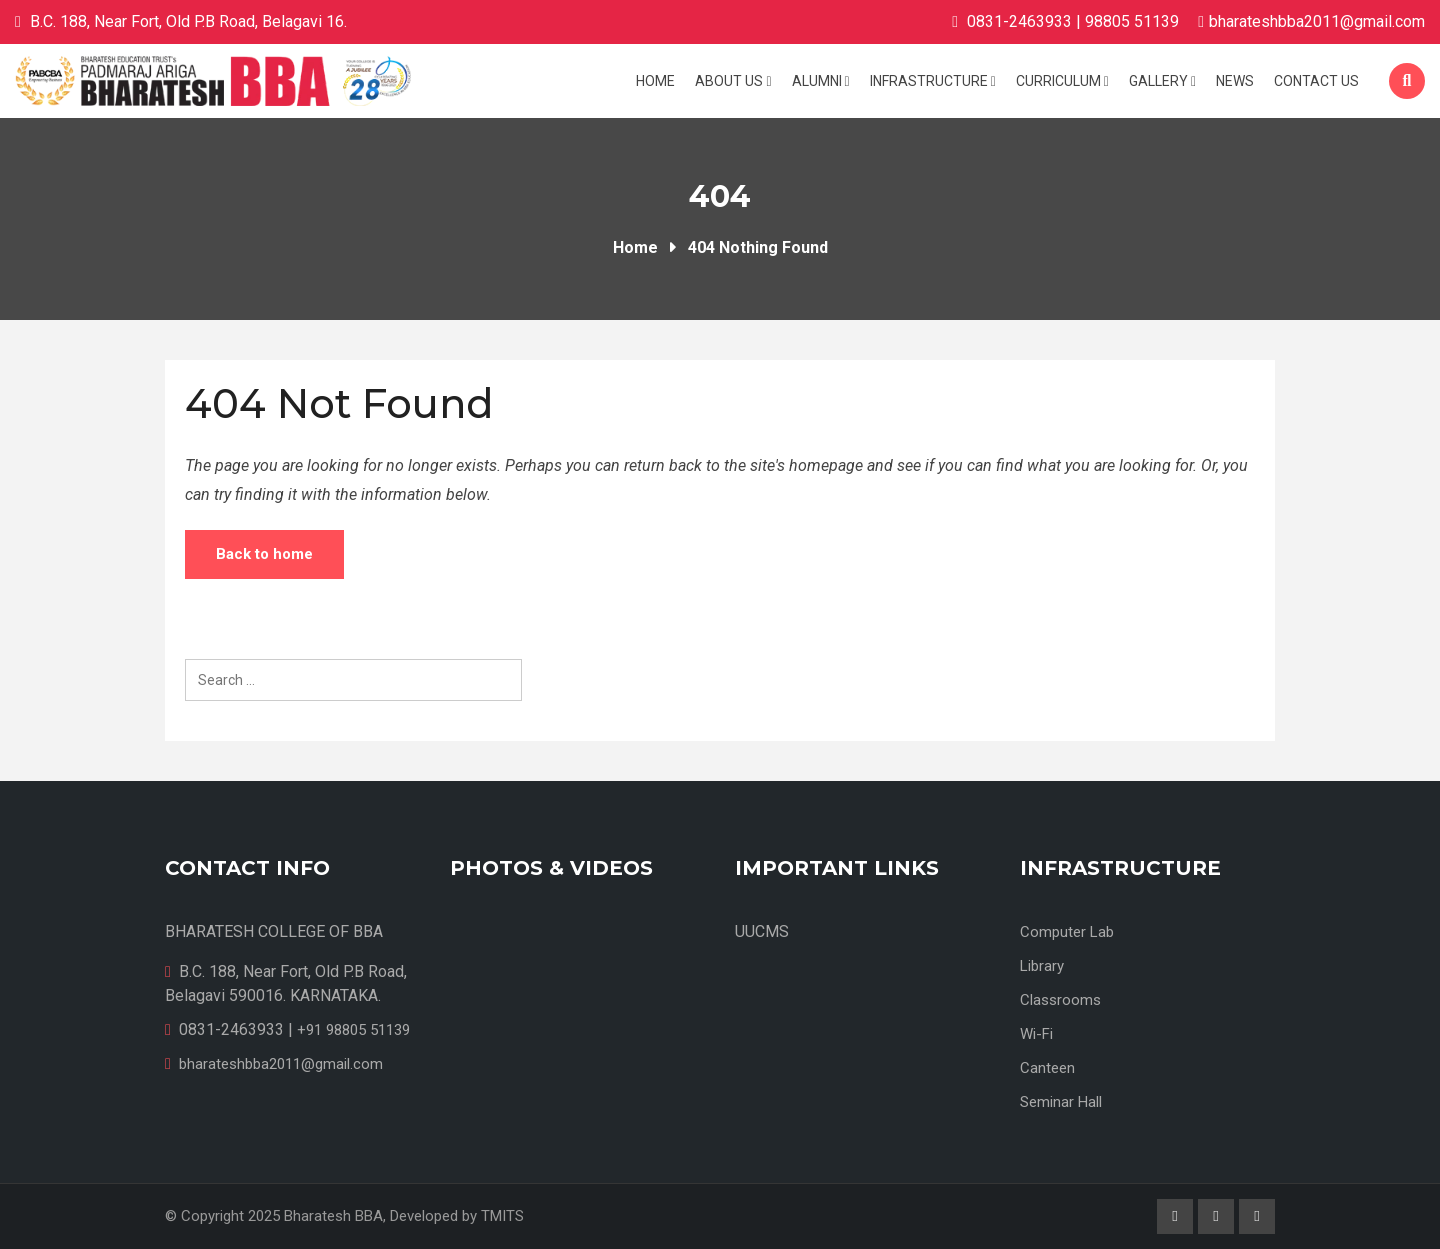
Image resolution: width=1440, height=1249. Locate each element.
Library (1042, 966)
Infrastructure (933, 81)
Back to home (264, 554)
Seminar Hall (1061, 1102)
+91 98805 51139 (353, 1030)
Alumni (821, 81)
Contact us (1316, 81)
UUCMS (762, 931)
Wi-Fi (1036, 1034)
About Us (733, 81)
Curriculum (1062, 81)
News (1235, 81)
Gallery (1162, 81)
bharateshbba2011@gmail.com (1317, 21)
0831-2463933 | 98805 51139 (1073, 21)
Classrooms (1060, 1000)
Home (655, 81)
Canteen (1047, 1068)
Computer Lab (1067, 932)
